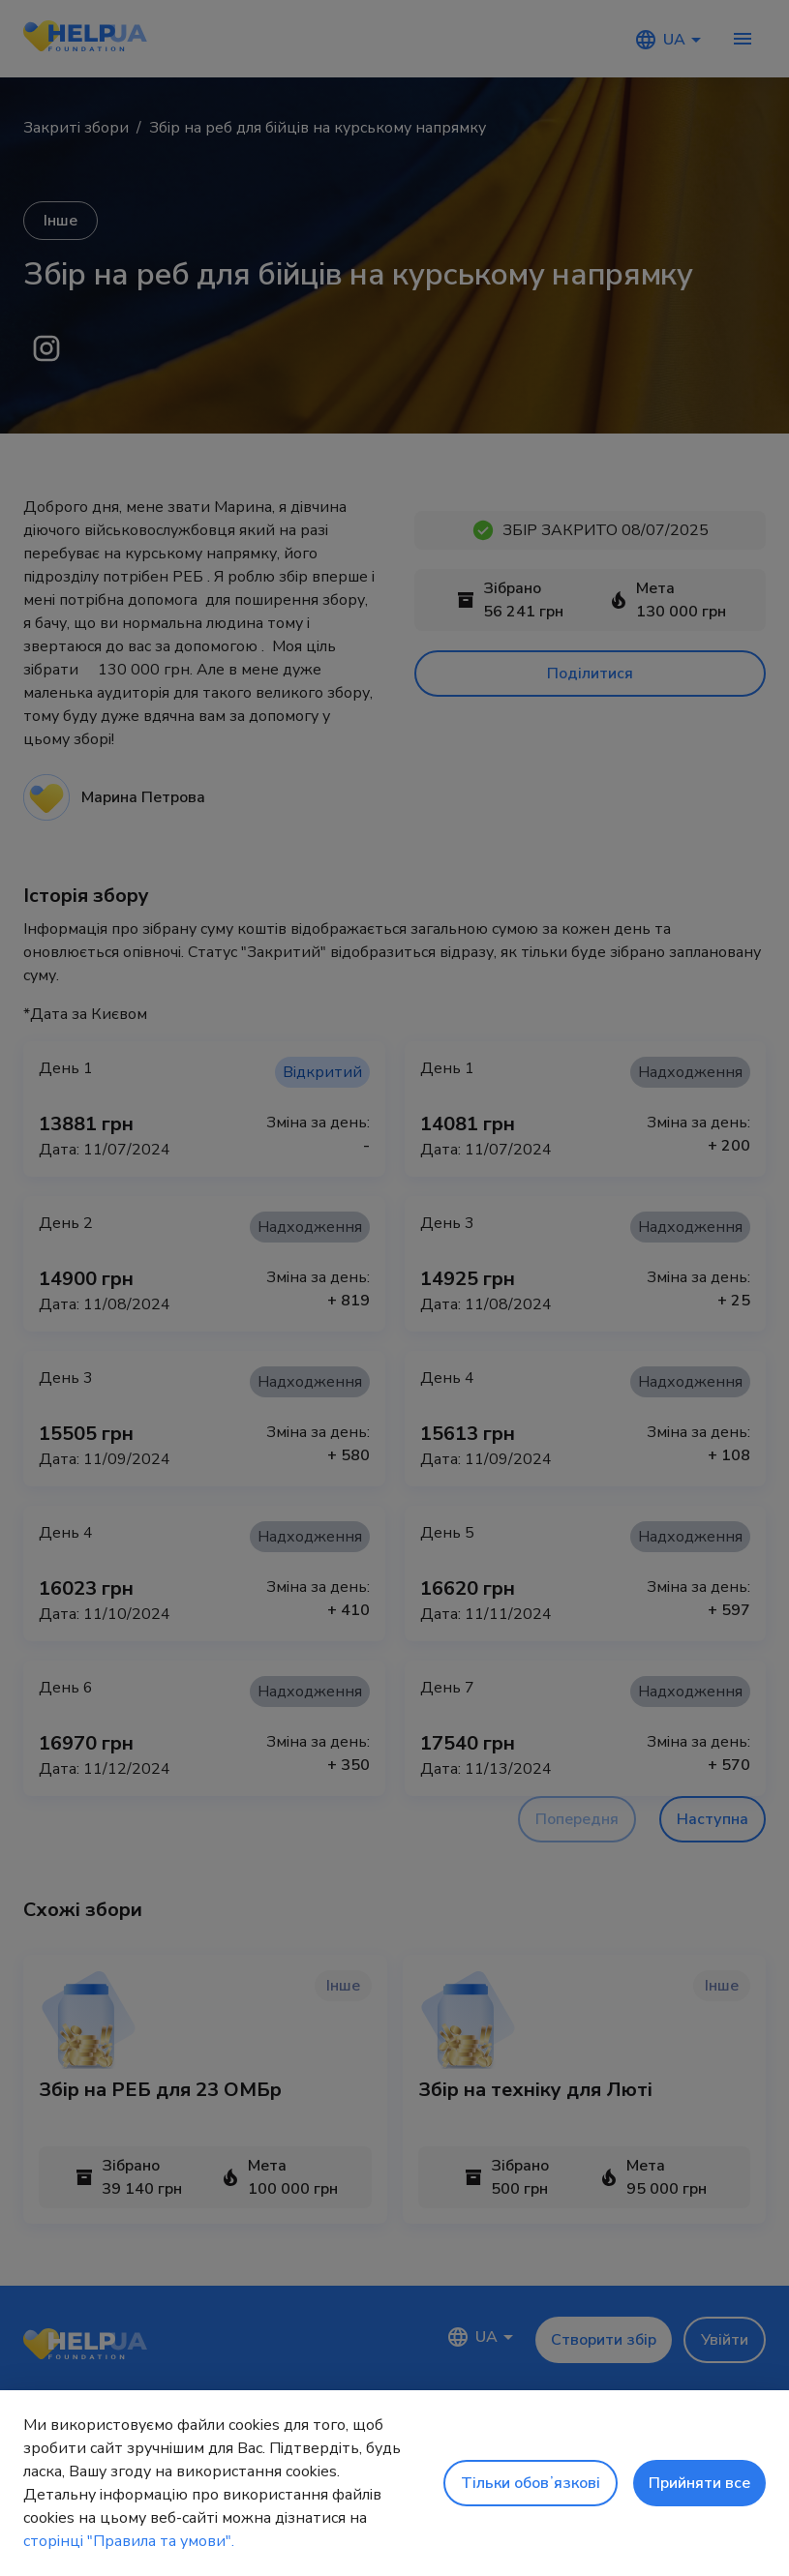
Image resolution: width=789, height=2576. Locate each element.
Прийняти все (699, 2483)
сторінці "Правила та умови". (128, 2541)
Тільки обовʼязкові (530, 2483)
